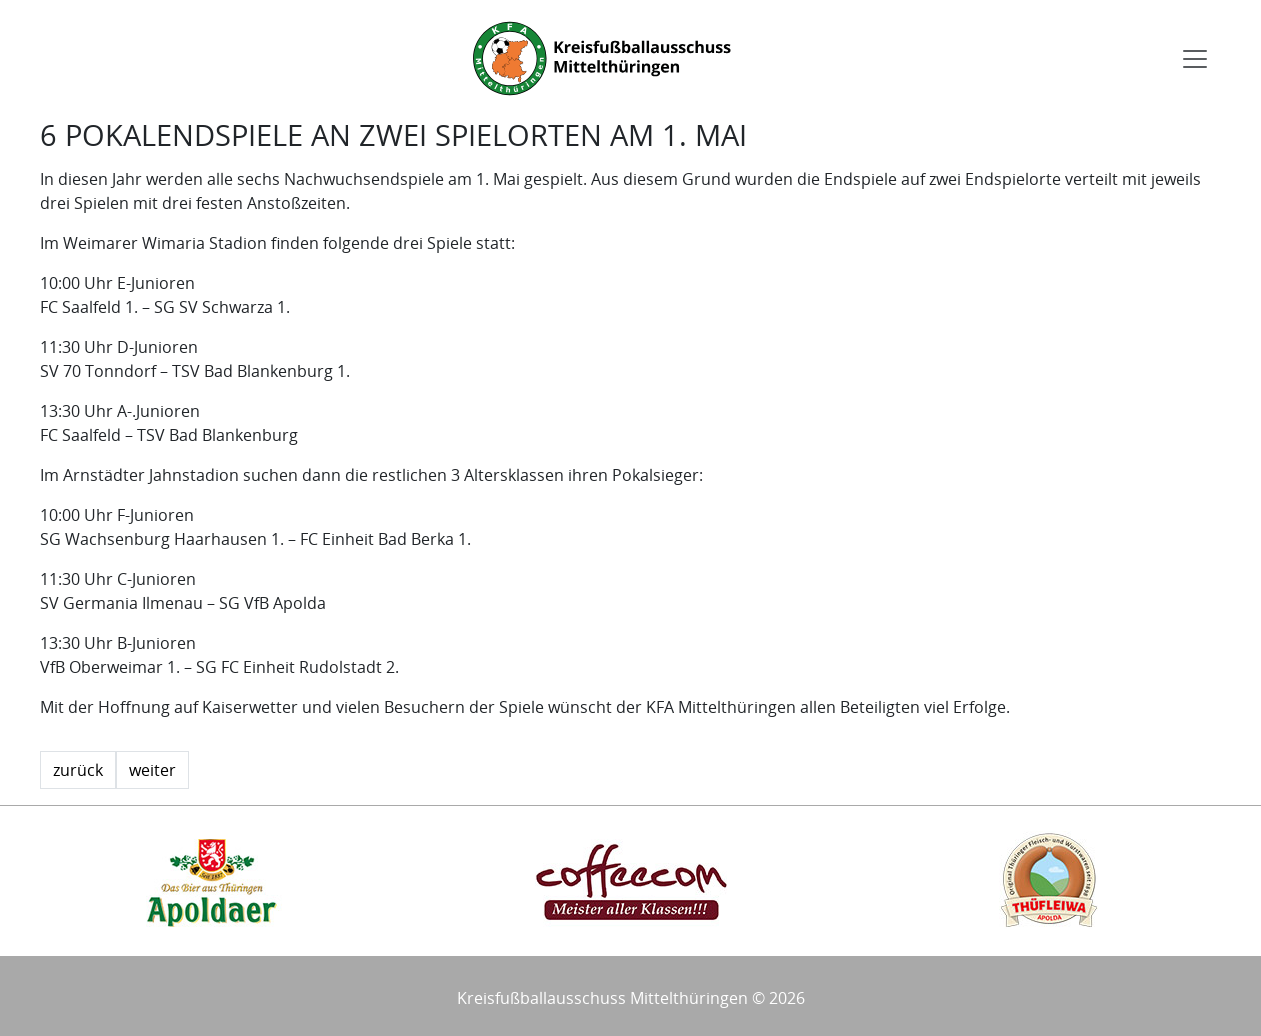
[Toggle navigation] (1195, 59)
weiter (152, 770)
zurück (78, 770)
